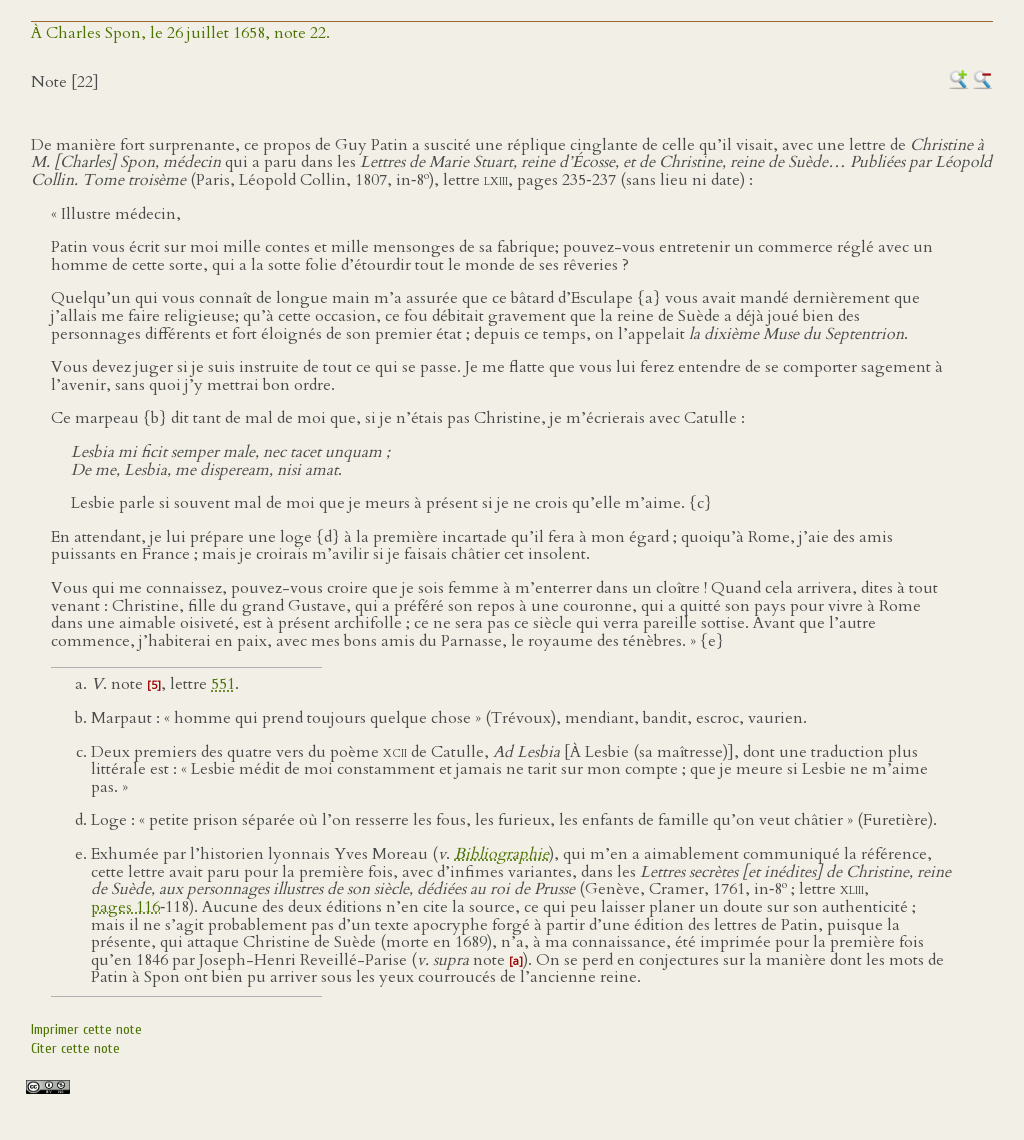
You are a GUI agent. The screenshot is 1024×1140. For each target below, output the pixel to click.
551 (223, 684)
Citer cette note (75, 1048)
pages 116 (125, 907)
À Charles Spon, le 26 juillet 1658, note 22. (180, 33)
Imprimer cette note (86, 1029)
